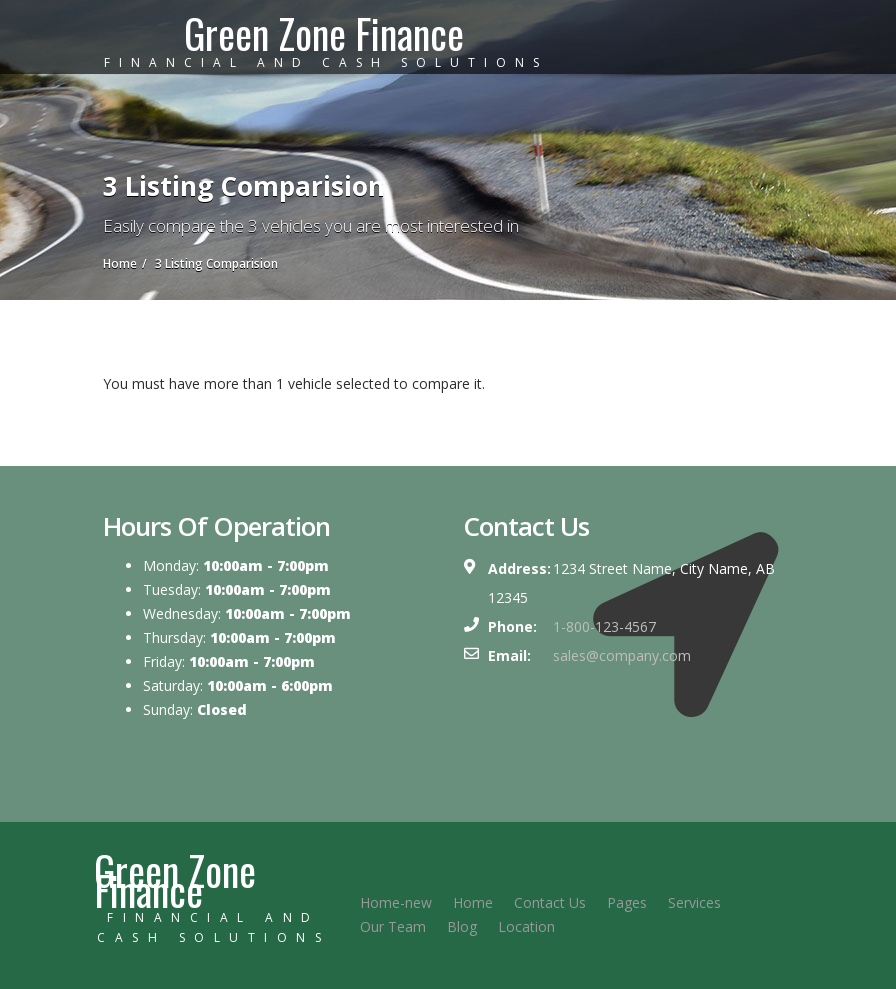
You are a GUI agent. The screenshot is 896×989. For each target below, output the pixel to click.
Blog (462, 926)
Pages (627, 902)
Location (526, 926)
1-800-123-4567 (604, 626)
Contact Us (550, 902)
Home (473, 902)
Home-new (396, 902)
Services (694, 902)
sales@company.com (622, 655)
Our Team (393, 926)
